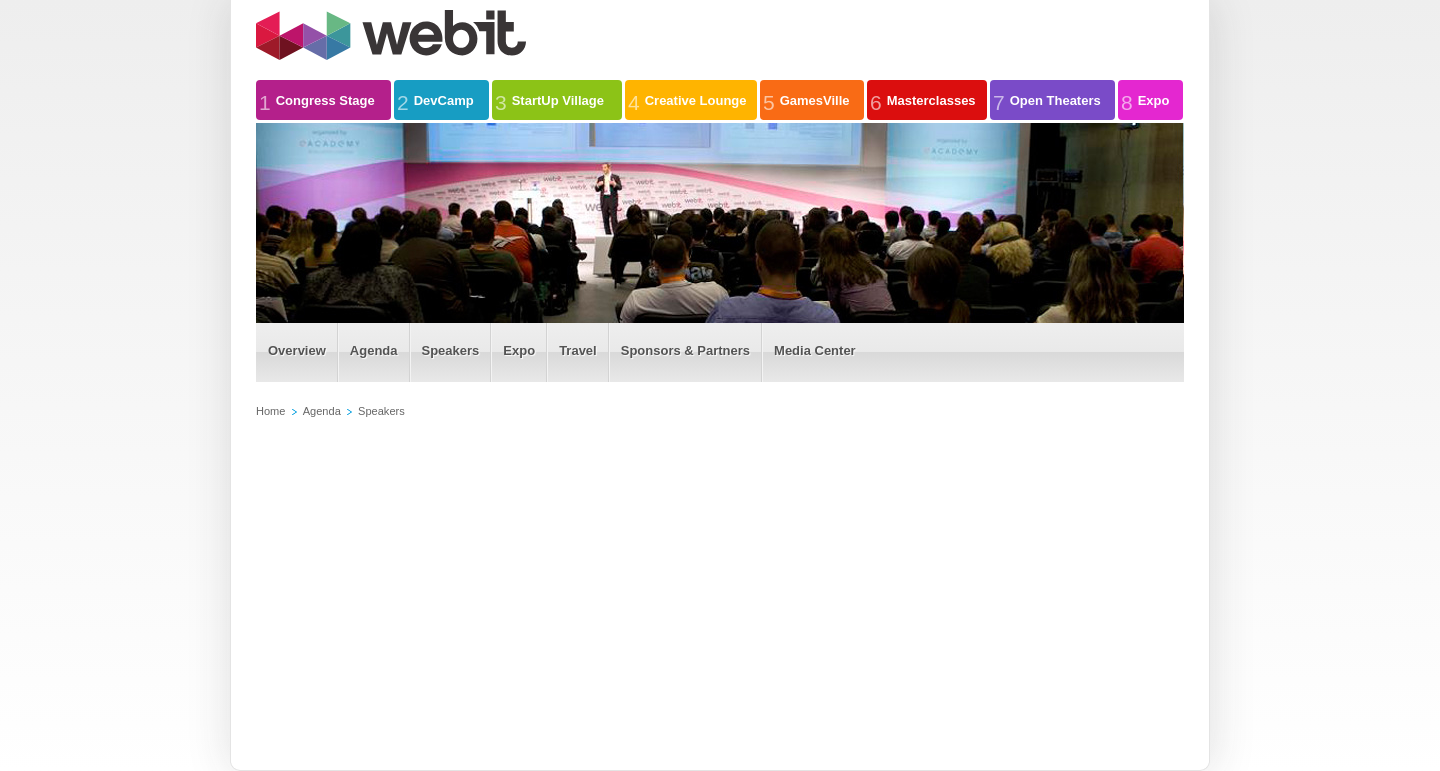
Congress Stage (317, 100)
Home (270, 411)
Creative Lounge (687, 100)
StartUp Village (549, 100)
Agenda (322, 411)
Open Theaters (1047, 100)
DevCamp (435, 100)
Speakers (381, 411)
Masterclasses (923, 100)
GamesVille (806, 100)
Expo (1145, 100)
